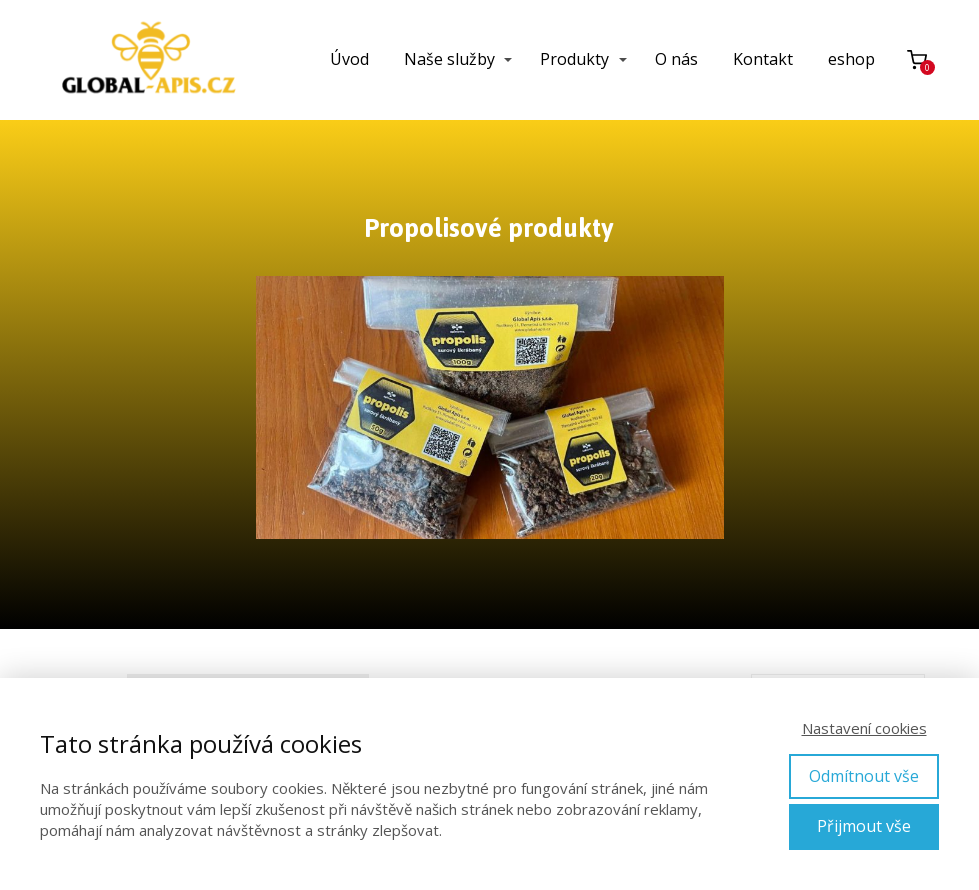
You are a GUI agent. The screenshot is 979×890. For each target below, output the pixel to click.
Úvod (349, 59)
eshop (851, 59)
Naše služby (449, 59)
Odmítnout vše (864, 776)
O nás (676, 59)
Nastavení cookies (864, 728)
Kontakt (763, 59)
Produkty (574, 59)
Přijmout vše (864, 826)
